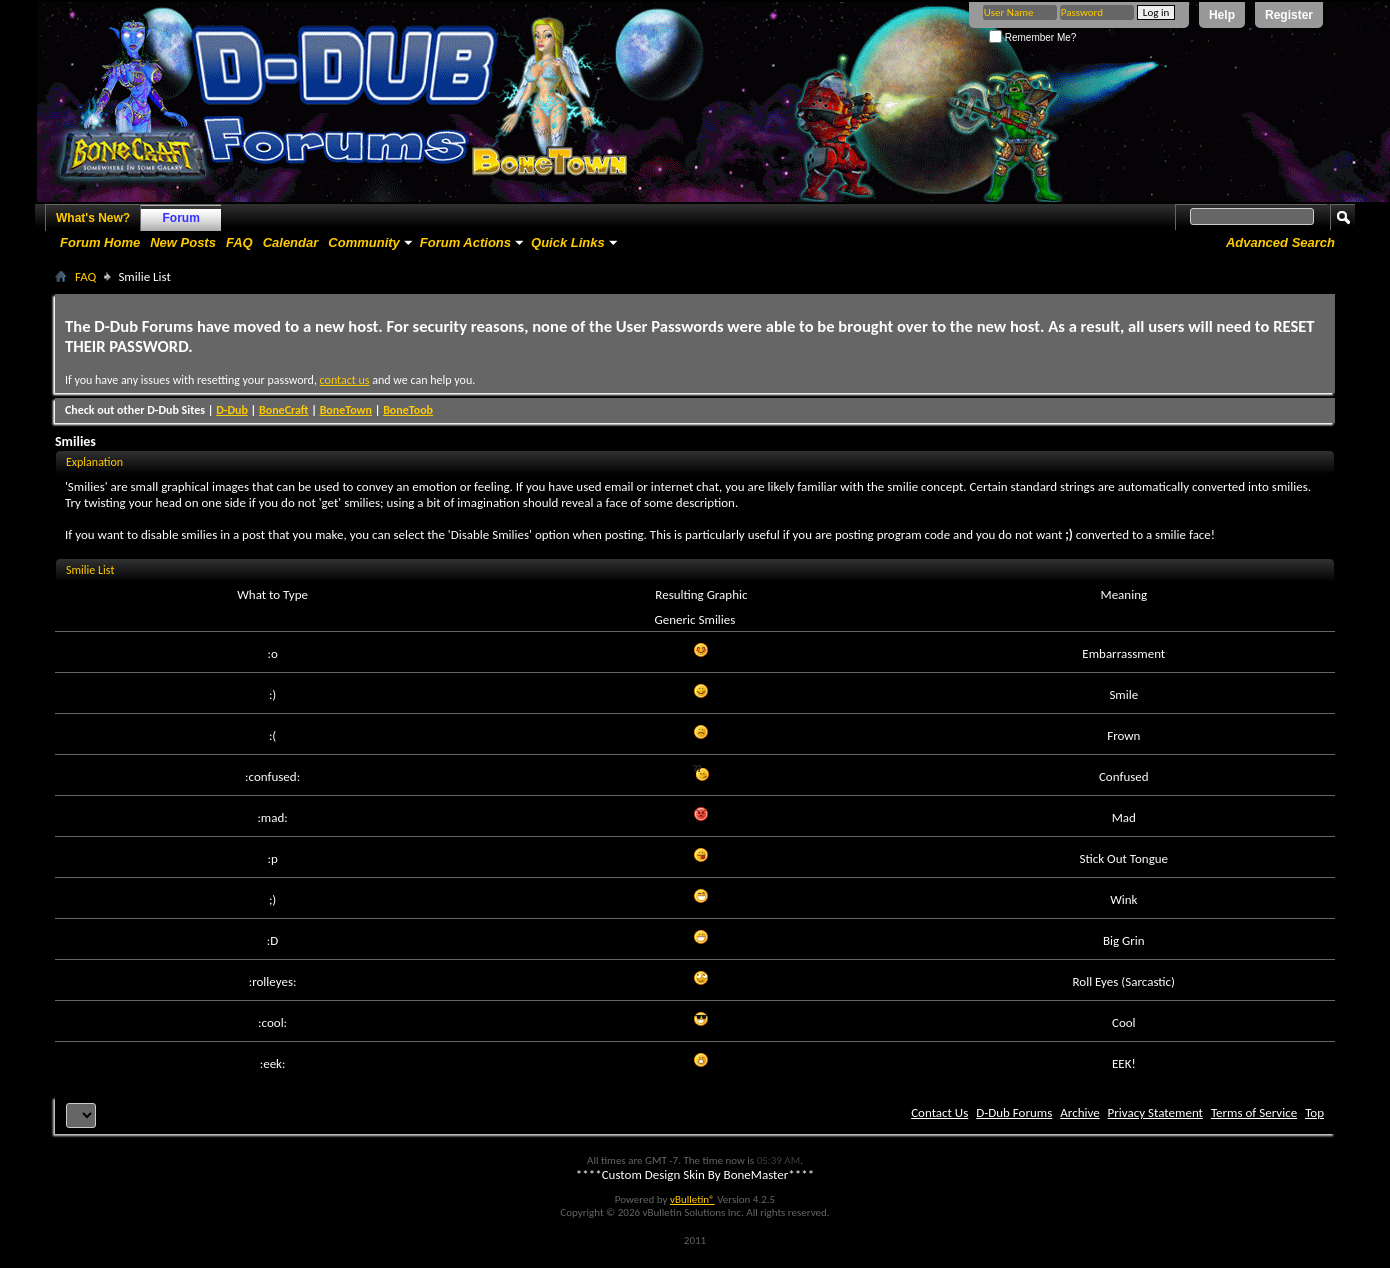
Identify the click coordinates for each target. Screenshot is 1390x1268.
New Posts (183, 242)
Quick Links (568, 242)
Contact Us (939, 1112)
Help (1222, 15)
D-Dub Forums (1014, 1112)
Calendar (291, 242)
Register (1289, 15)
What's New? (93, 218)
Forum (181, 218)
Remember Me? (1032, 37)
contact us (345, 380)
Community (364, 242)
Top (1314, 1112)
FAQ (239, 242)
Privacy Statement (1155, 1112)
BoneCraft (284, 410)
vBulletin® (692, 1199)
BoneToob (408, 410)
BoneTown (346, 410)
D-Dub (232, 410)
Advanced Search (1280, 242)
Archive (1079, 1112)
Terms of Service (1254, 1112)
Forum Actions (465, 242)
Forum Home (100, 242)
